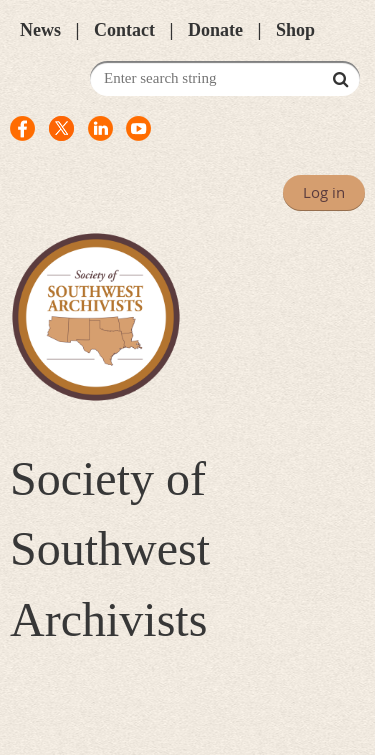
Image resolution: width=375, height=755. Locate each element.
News (40, 30)
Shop (295, 30)
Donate (215, 30)
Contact (124, 30)
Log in (324, 192)
